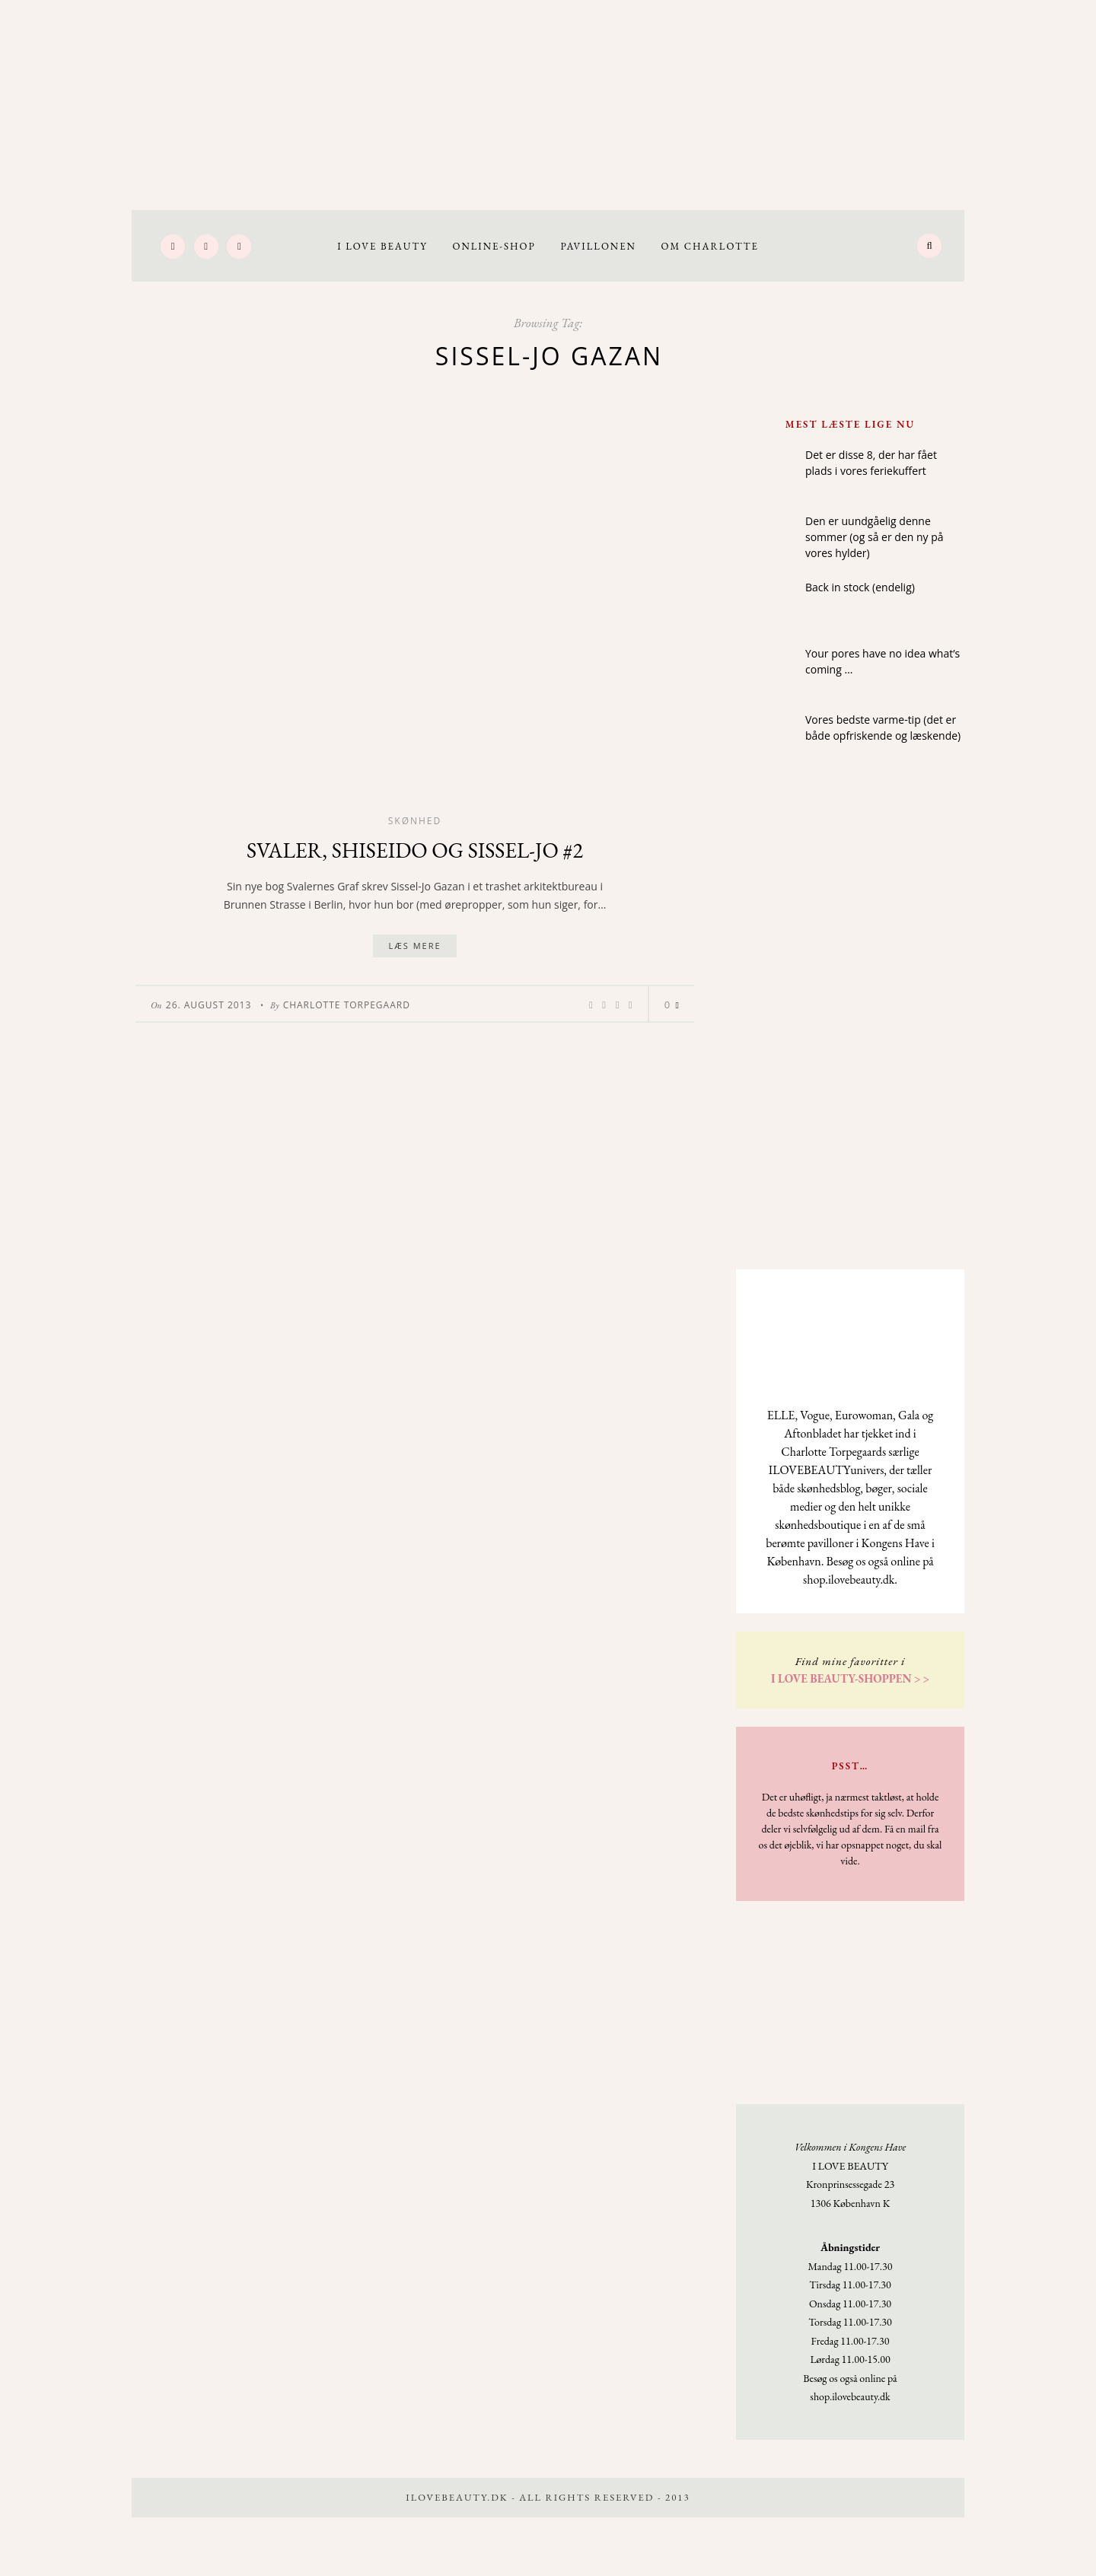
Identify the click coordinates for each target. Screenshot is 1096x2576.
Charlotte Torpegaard (346, 1004)
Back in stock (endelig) (860, 587)
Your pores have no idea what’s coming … (882, 661)
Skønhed (415, 820)
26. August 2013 (209, 1004)
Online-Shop (493, 246)
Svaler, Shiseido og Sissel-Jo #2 (415, 850)
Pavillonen (598, 246)
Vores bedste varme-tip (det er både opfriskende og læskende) (883, 727)
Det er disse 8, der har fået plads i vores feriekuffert (871, 462)
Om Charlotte (710, 246)
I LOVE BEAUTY (382, 246)
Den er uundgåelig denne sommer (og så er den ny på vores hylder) (874, 537)
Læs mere (414, 945)
